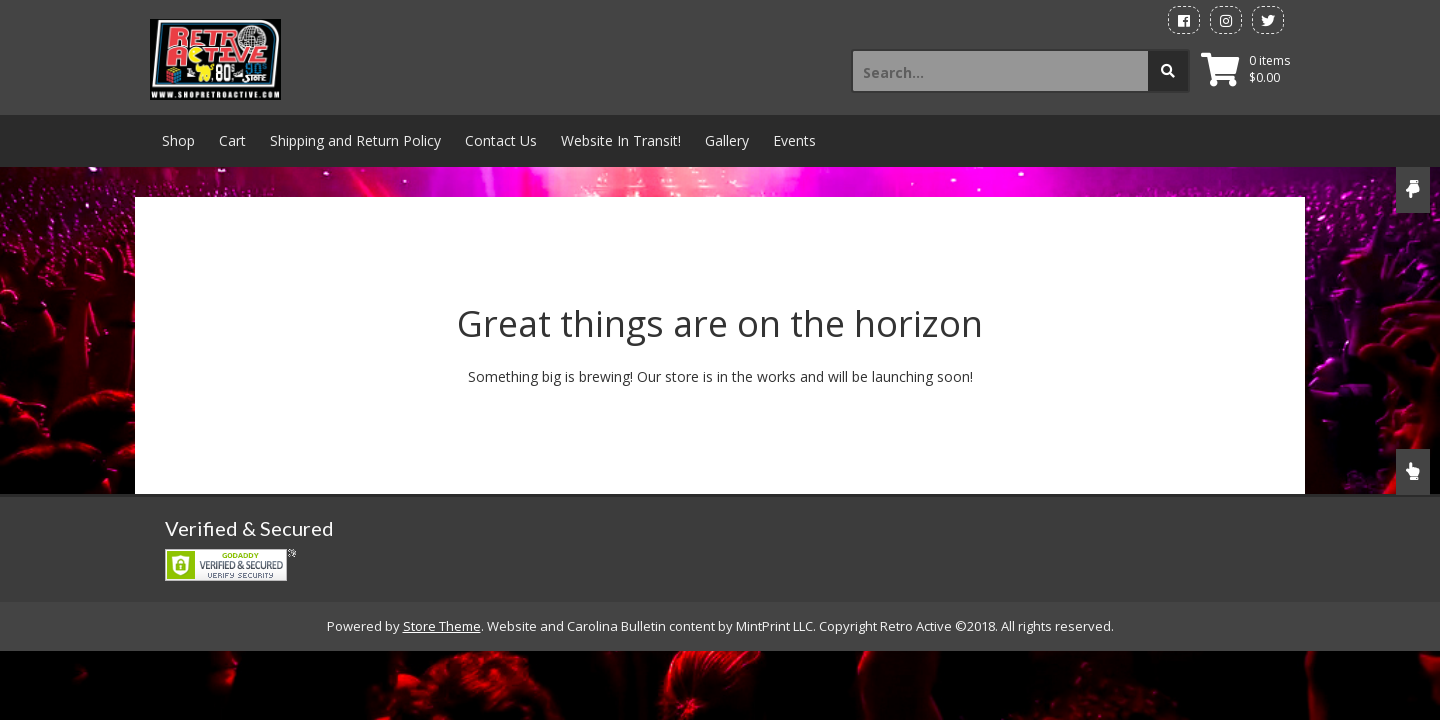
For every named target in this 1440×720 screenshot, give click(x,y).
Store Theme (442, 626)
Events (794, 140)
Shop (178, 140)
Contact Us (501, 140)
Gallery (727, 140)
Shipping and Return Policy (355, 140)
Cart (232, 140)
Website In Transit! (621, 140)
